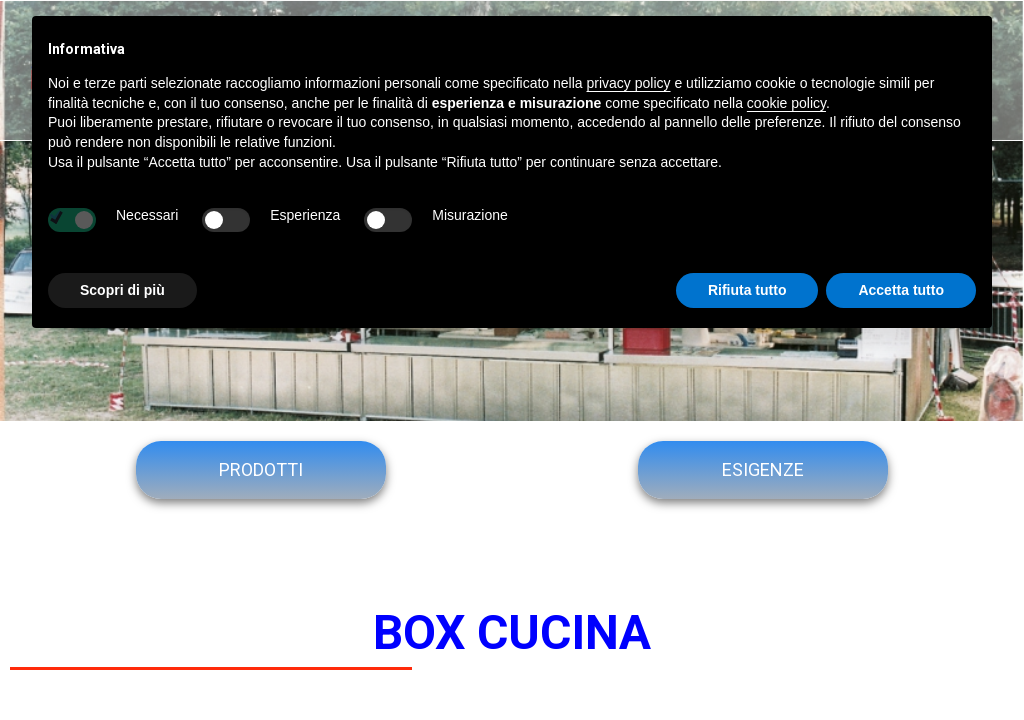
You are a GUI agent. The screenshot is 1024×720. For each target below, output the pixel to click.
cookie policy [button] (786, 103)
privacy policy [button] (629, 83)
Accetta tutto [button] (901, 290)
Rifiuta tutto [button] (747, 290)
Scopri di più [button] (122, 290)
